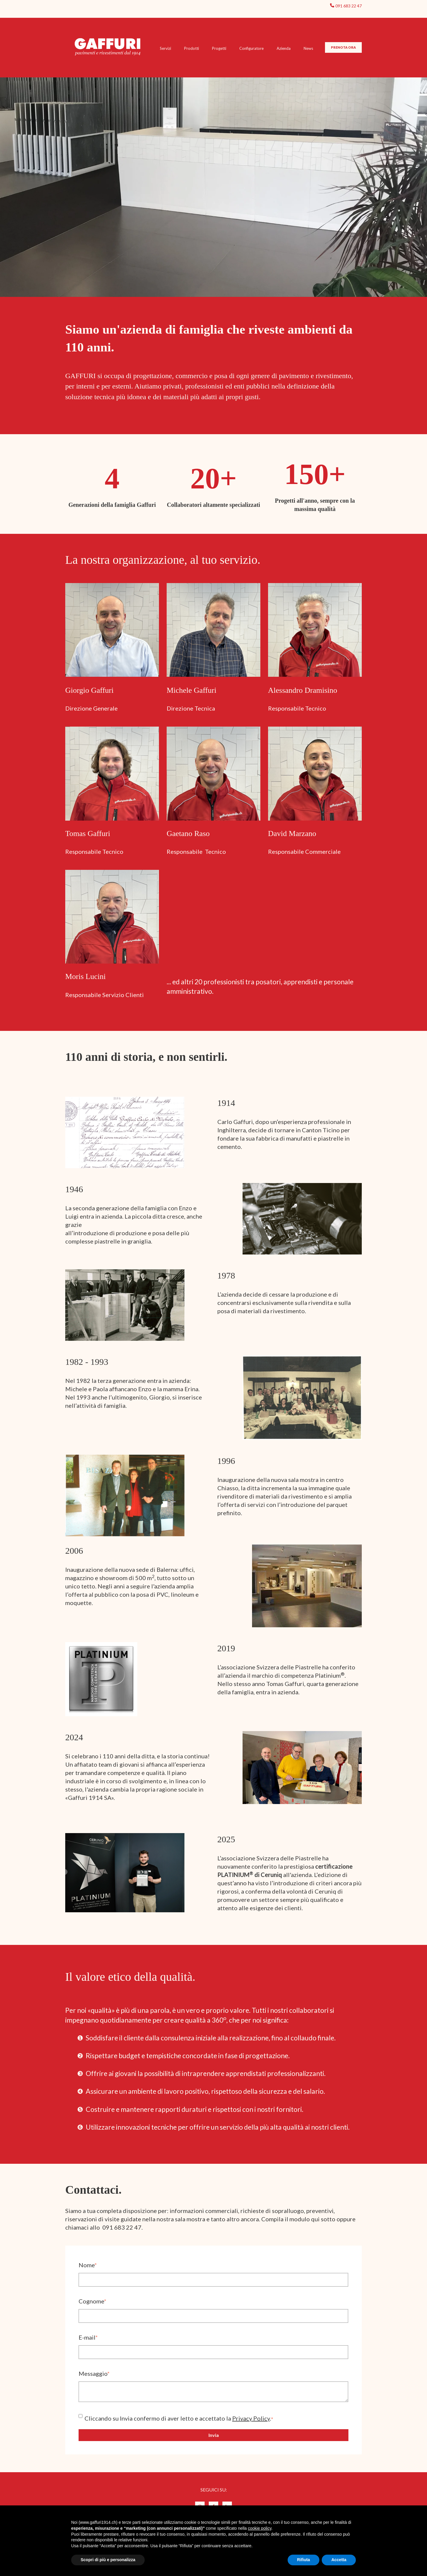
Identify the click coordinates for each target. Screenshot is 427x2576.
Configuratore (251, 48)
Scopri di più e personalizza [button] (108, 2559)
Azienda (284, 48)
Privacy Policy (251, 2418)
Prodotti (191, 48)
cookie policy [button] (259, 2528)
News (308, 48)
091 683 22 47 (348, 5)
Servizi (165, 48)
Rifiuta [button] (303, 2559)
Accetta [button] (338, 2559)
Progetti (219, 48)
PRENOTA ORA (343, 47)
